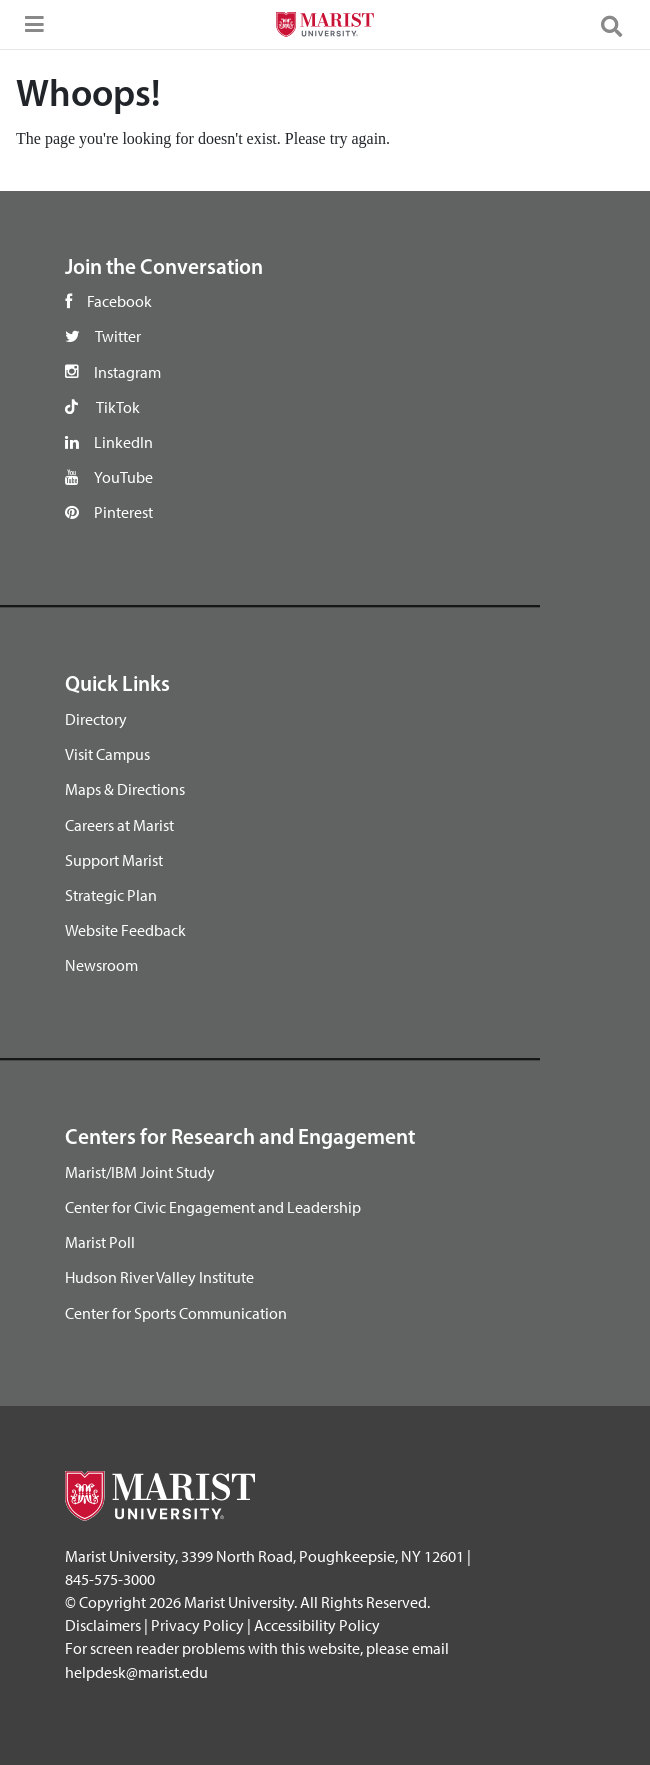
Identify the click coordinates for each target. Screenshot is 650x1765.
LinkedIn (123, 442)
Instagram (127, 372)
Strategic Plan (111, 895)
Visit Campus (107, 754)
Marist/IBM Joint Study (140, 1172)
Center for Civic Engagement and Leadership (213, 1207)
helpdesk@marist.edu (136, 1672)
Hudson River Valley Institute (159, 1277)
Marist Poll (100, 1242)
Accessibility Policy (317, 1625)
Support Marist (114, 860)
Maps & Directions (125, 789)
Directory (96, 719)
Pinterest (123, 512)
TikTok (118, 407)
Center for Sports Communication (176, 1313)
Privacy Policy (197, 1625)
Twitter (118, 336)
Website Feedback (125, 930)
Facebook (119, 301)
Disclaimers (103, 1625)
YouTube (123, 477)
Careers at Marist (119, 825)
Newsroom (101, 965)
